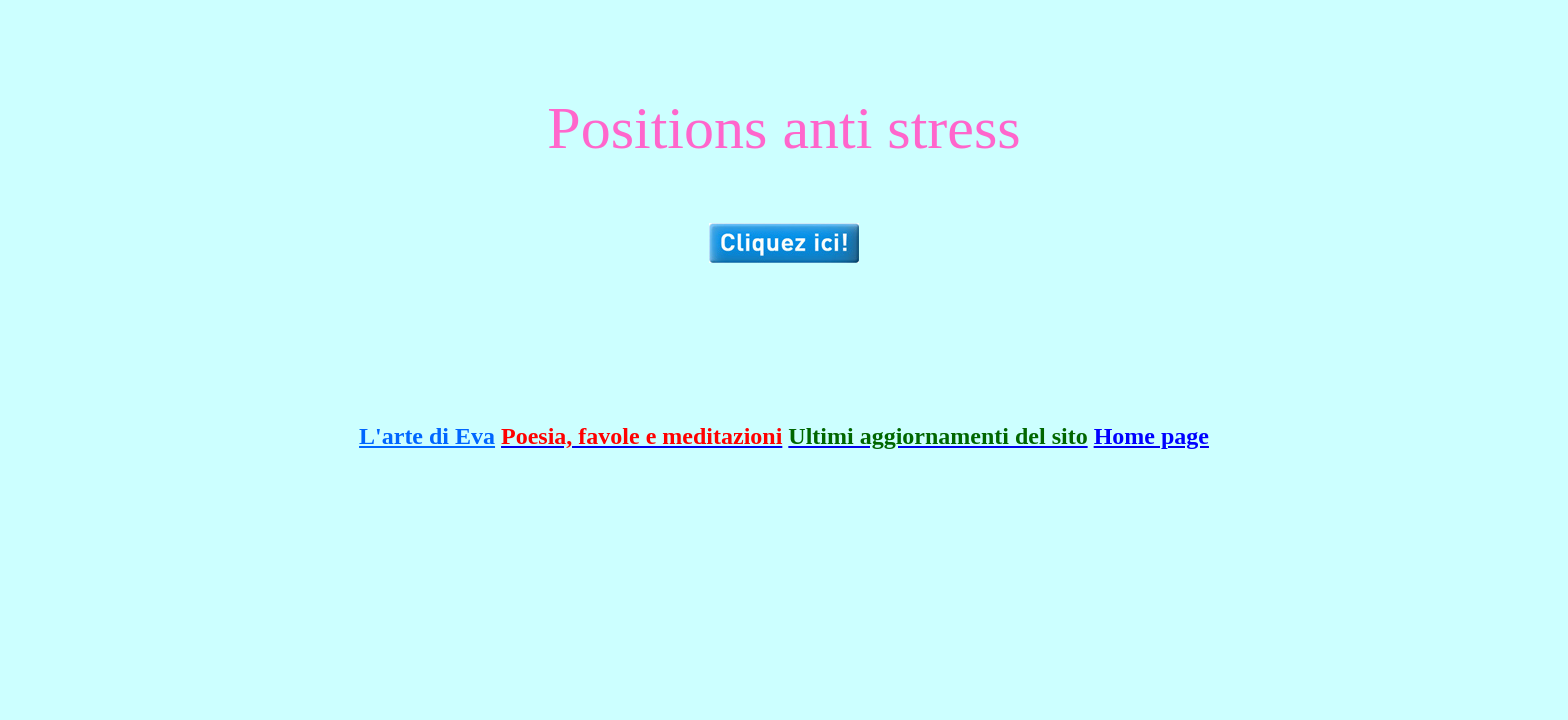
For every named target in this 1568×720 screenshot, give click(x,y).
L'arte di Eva (427, 436)
